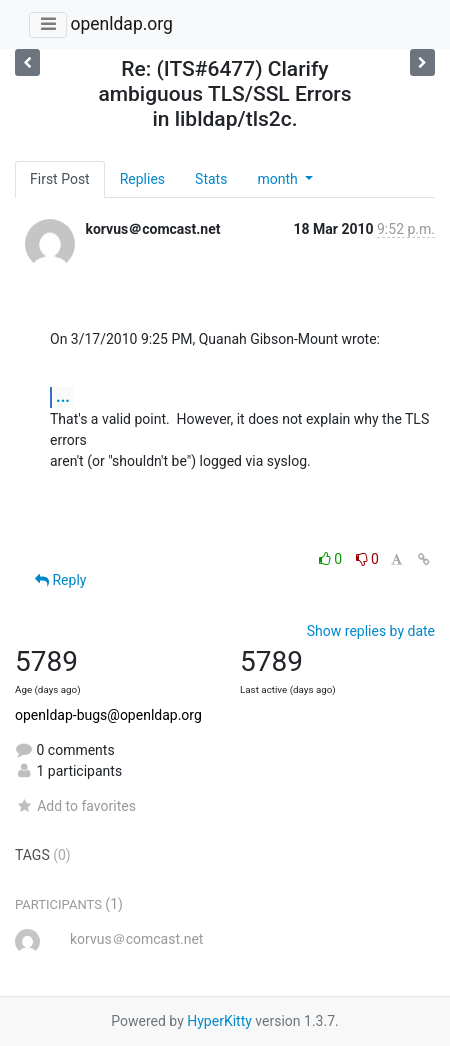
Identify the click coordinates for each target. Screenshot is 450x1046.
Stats (211, 179)
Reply (60, 580)
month (279, 179)
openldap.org (121, 24)
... (63, 396)
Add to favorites (75, 806)
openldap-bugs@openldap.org (108, 715)
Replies (142, 179)
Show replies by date (371, 631)
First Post (60, 179)
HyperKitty (219, 1021)
